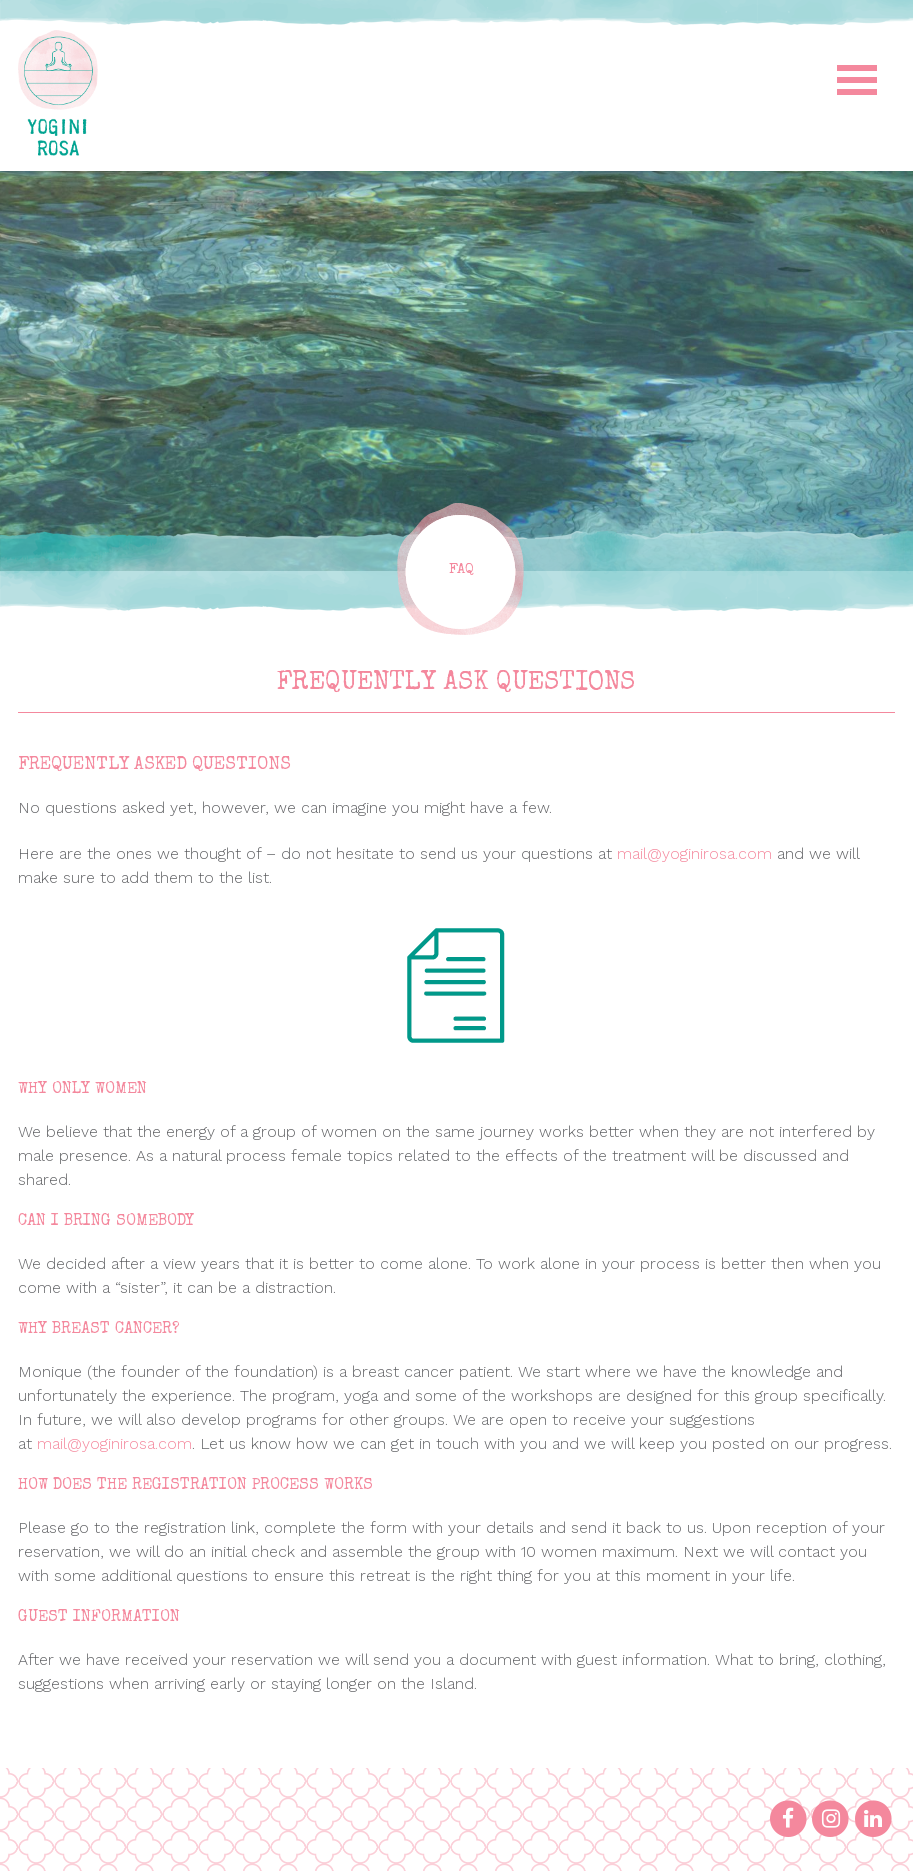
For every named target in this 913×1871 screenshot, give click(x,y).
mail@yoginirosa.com (694, 853)
